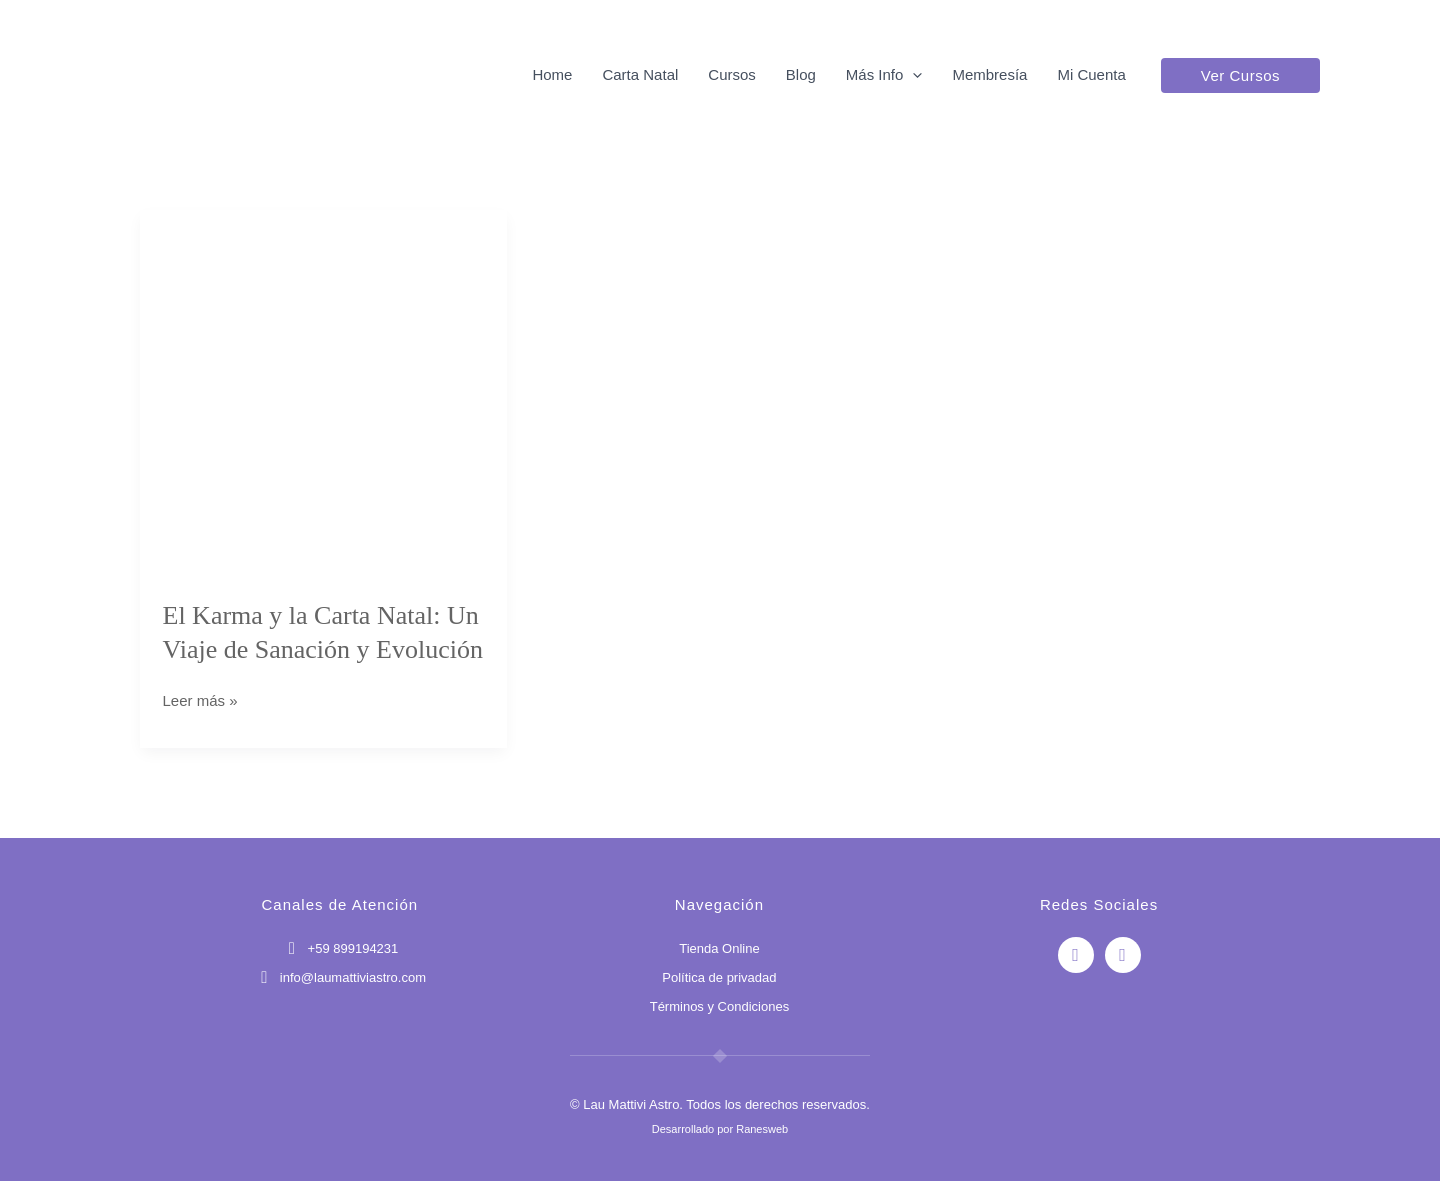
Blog (801, 74)
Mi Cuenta (1091, 74)
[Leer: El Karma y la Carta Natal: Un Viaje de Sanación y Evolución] (323, 391)
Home (552, 74)
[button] (912, 75)
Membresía (989, 74)
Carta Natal (640, 74)
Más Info (884, 75)
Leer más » (200, 699)
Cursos (732, 74)
